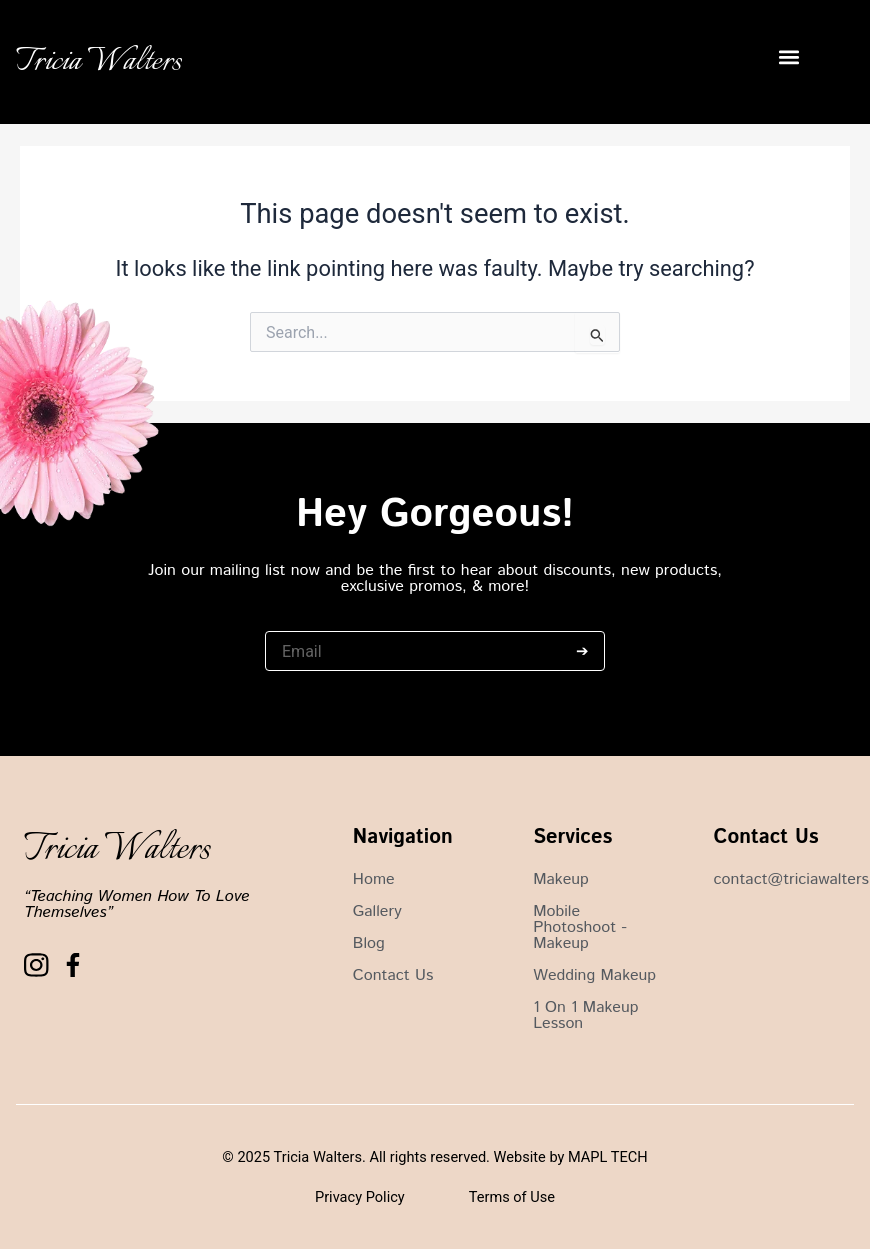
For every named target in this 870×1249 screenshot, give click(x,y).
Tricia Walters (99, 62)
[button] (788, 57)
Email (282, 621)
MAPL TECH (608, 1157)
